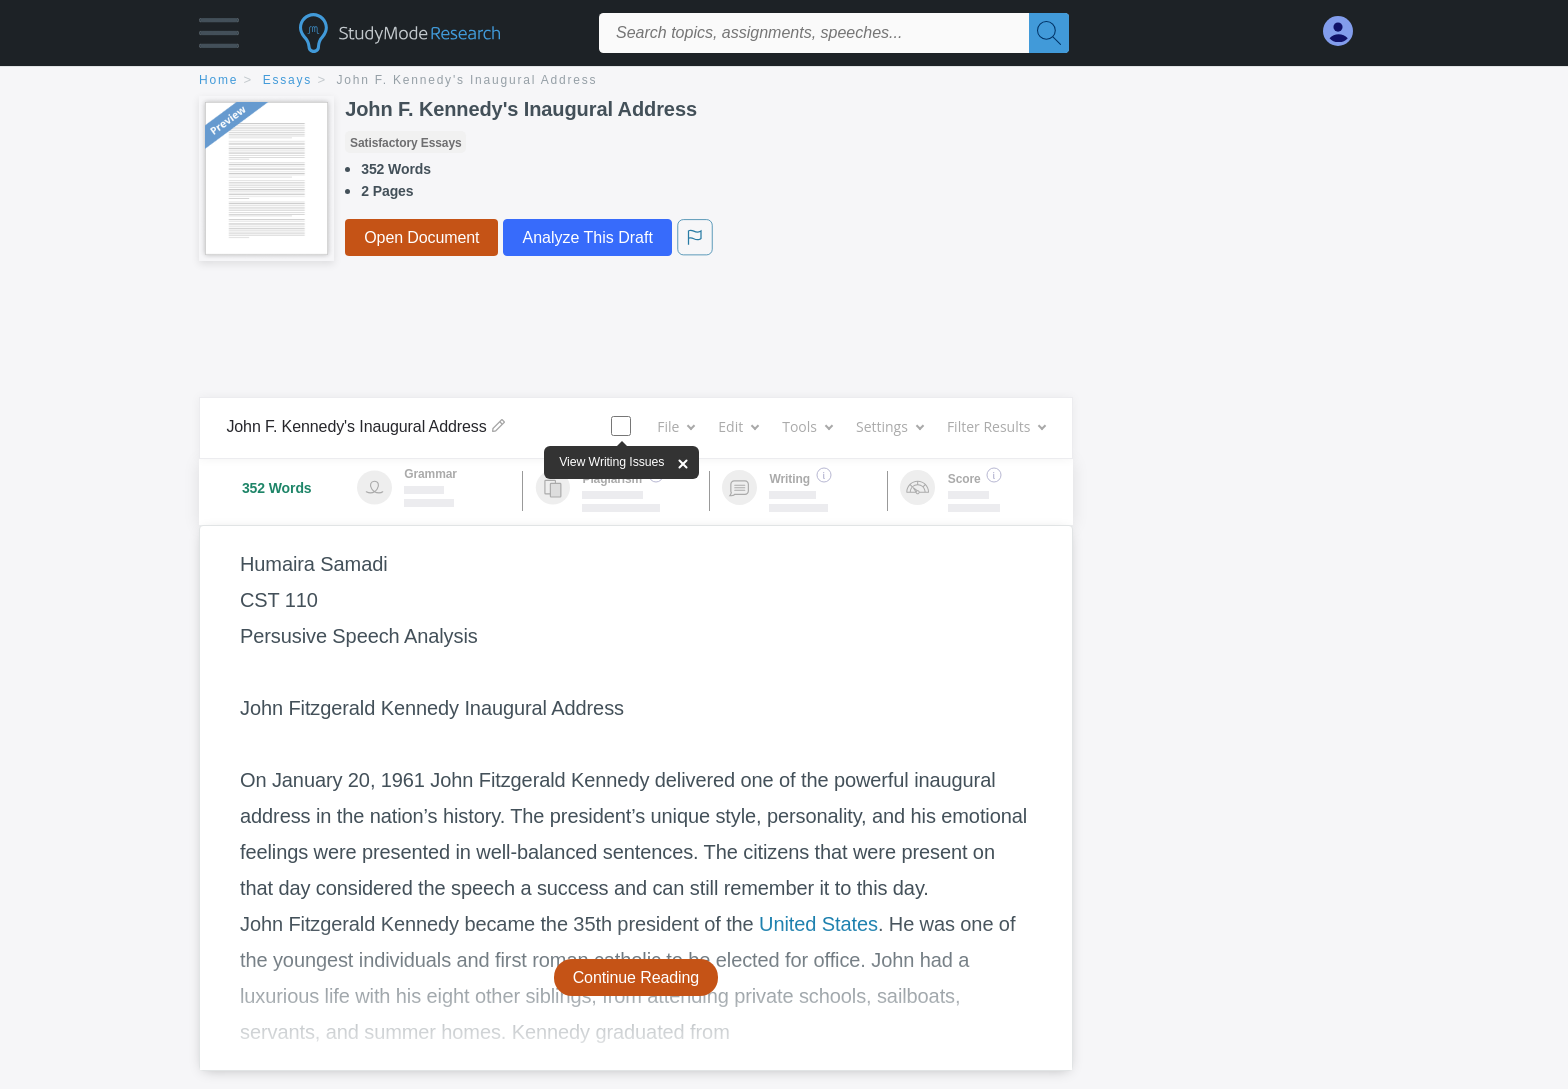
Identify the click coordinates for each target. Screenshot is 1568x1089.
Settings (889, 426)
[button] (219, 37)
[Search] (1049, 33)
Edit (738, 426)
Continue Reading (636, 977)
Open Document (421, 237)
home (218, 80)
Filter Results (996, 426)
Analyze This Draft (587, 237)
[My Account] (1346, 31)
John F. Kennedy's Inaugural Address (467, 80)
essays (287, 80)
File (675, 426)
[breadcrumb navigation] (784, 81)
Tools (807, 426)
